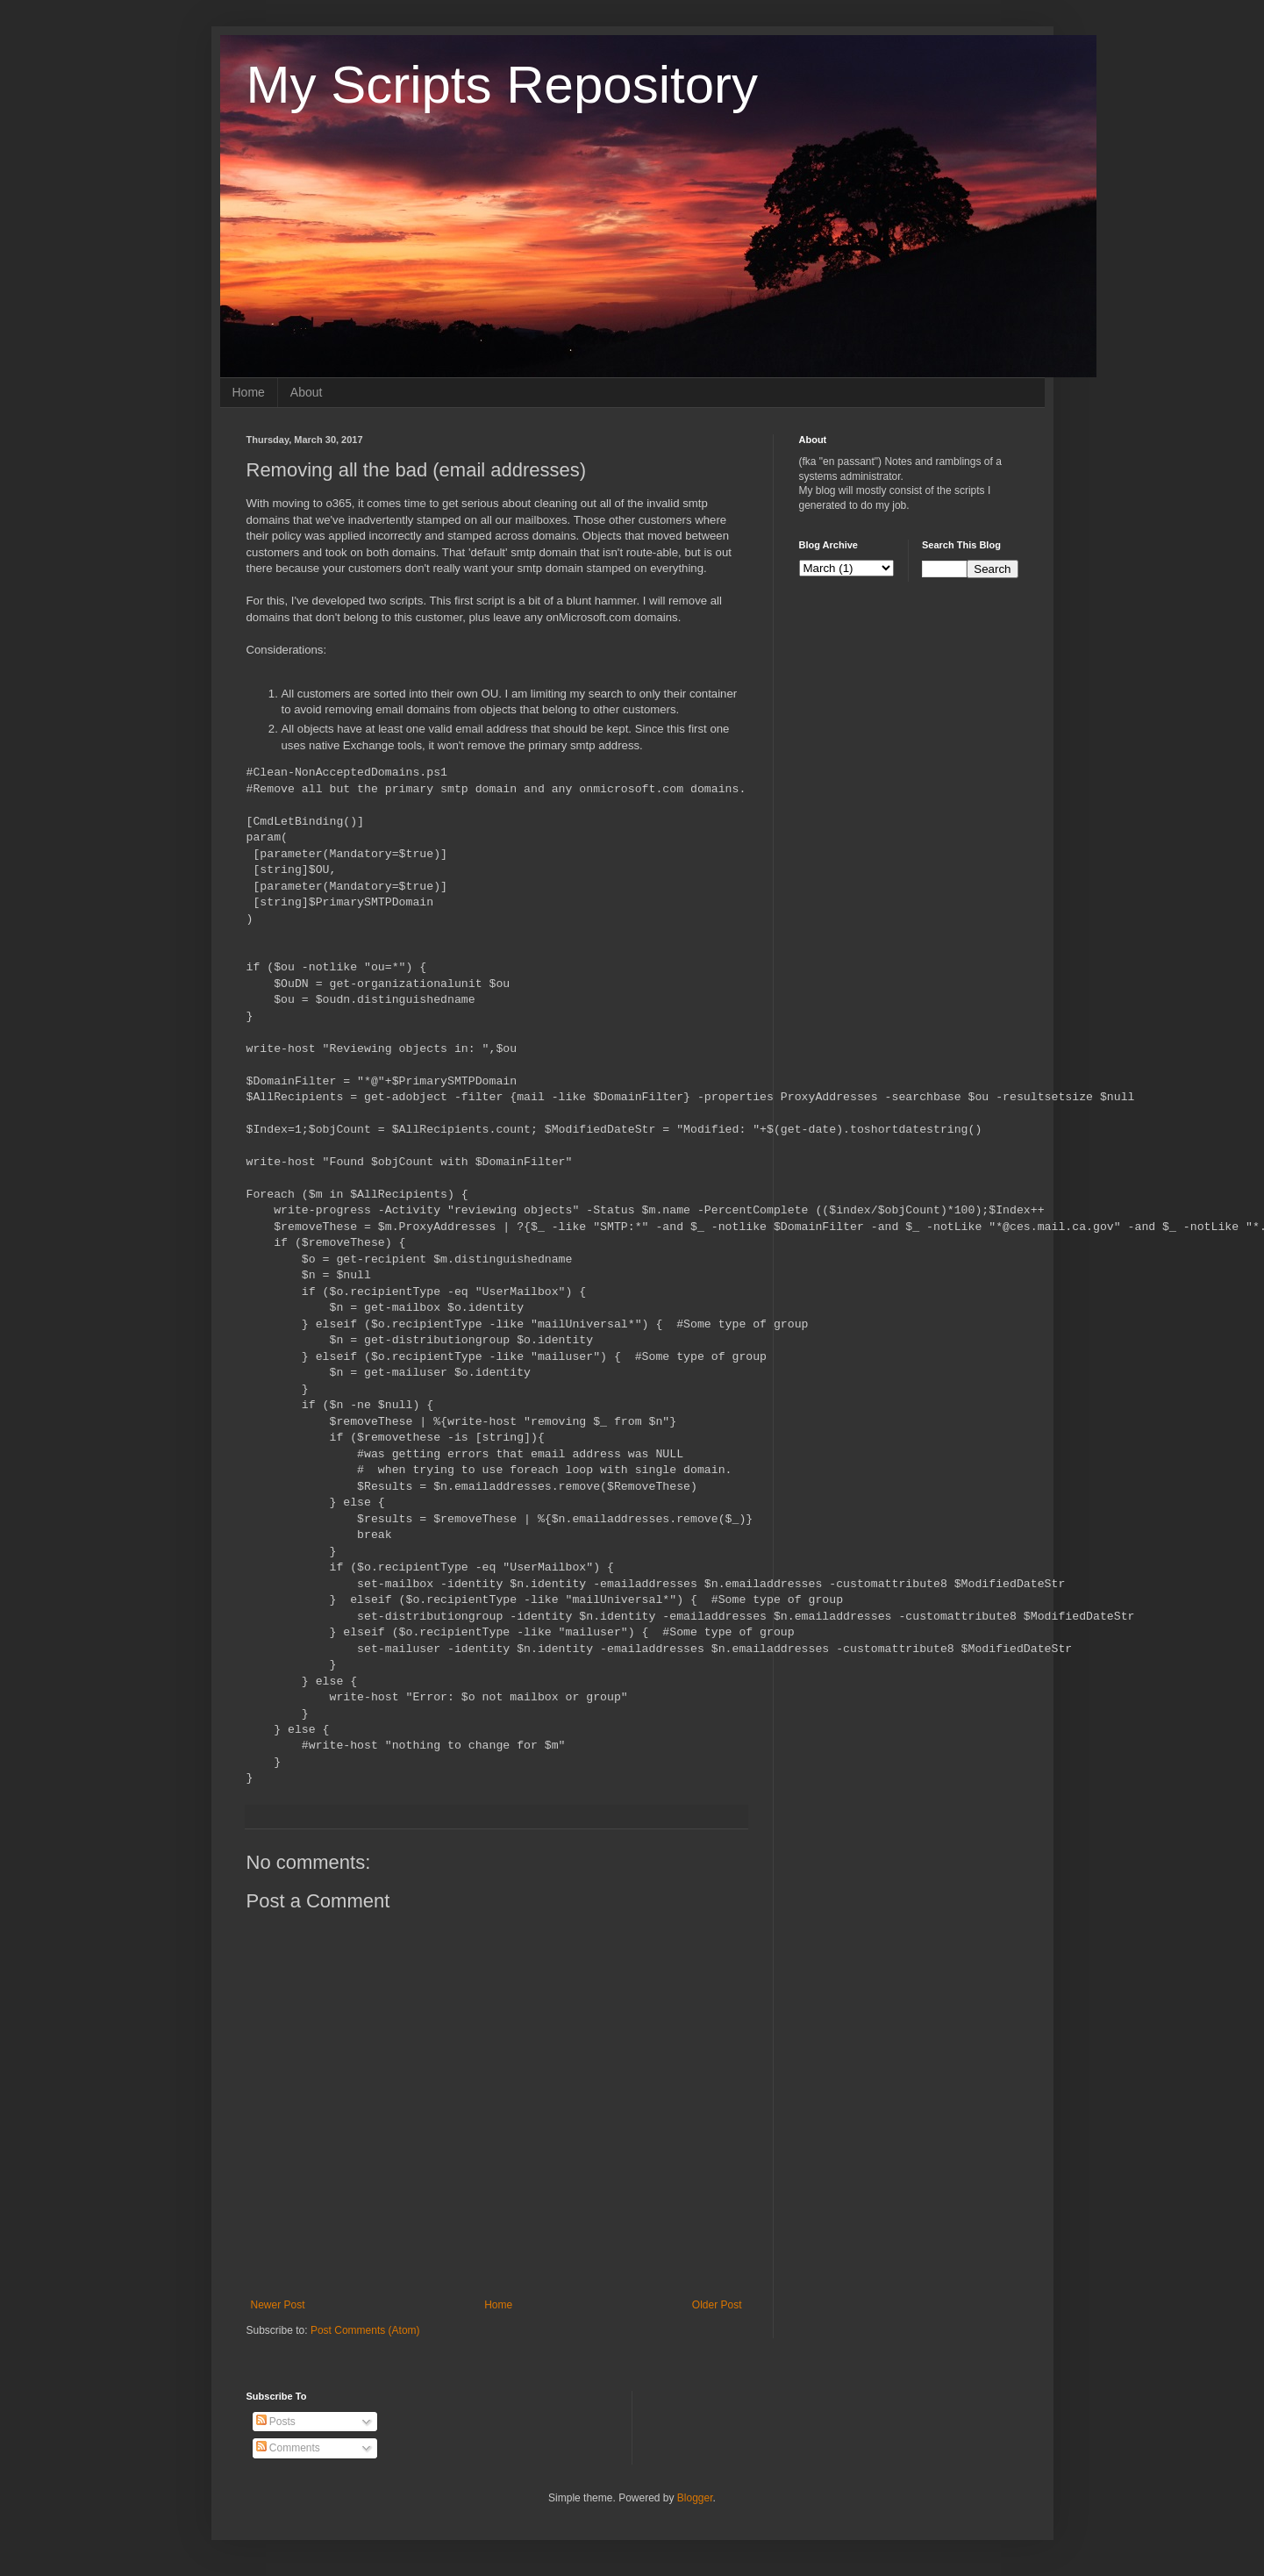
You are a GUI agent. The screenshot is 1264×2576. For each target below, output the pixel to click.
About (306, 392)
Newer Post (278, 2305)
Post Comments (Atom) (365, 2330)
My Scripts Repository (502, 84)
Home (248, 392)
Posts (276, 2421)
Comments (288, 2448)
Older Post (717, 2305)
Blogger (695, 2498)
